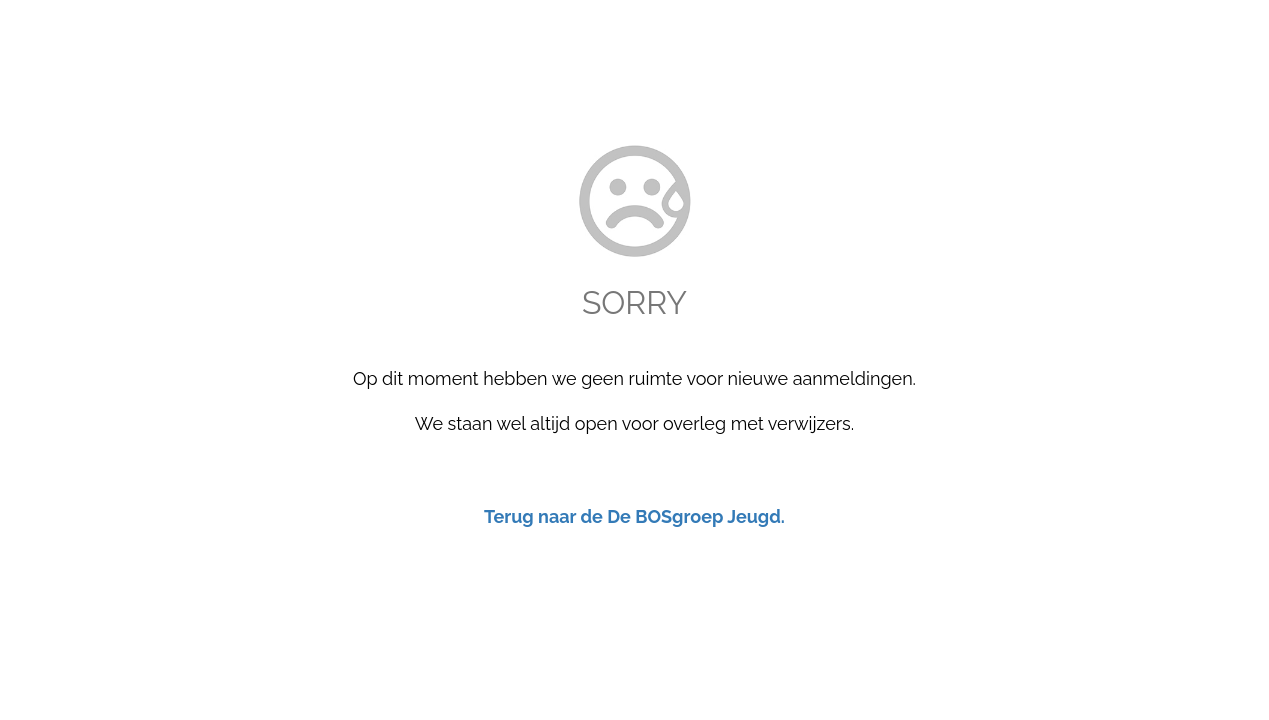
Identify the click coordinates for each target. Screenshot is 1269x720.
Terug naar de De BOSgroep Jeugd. (634, 516)
